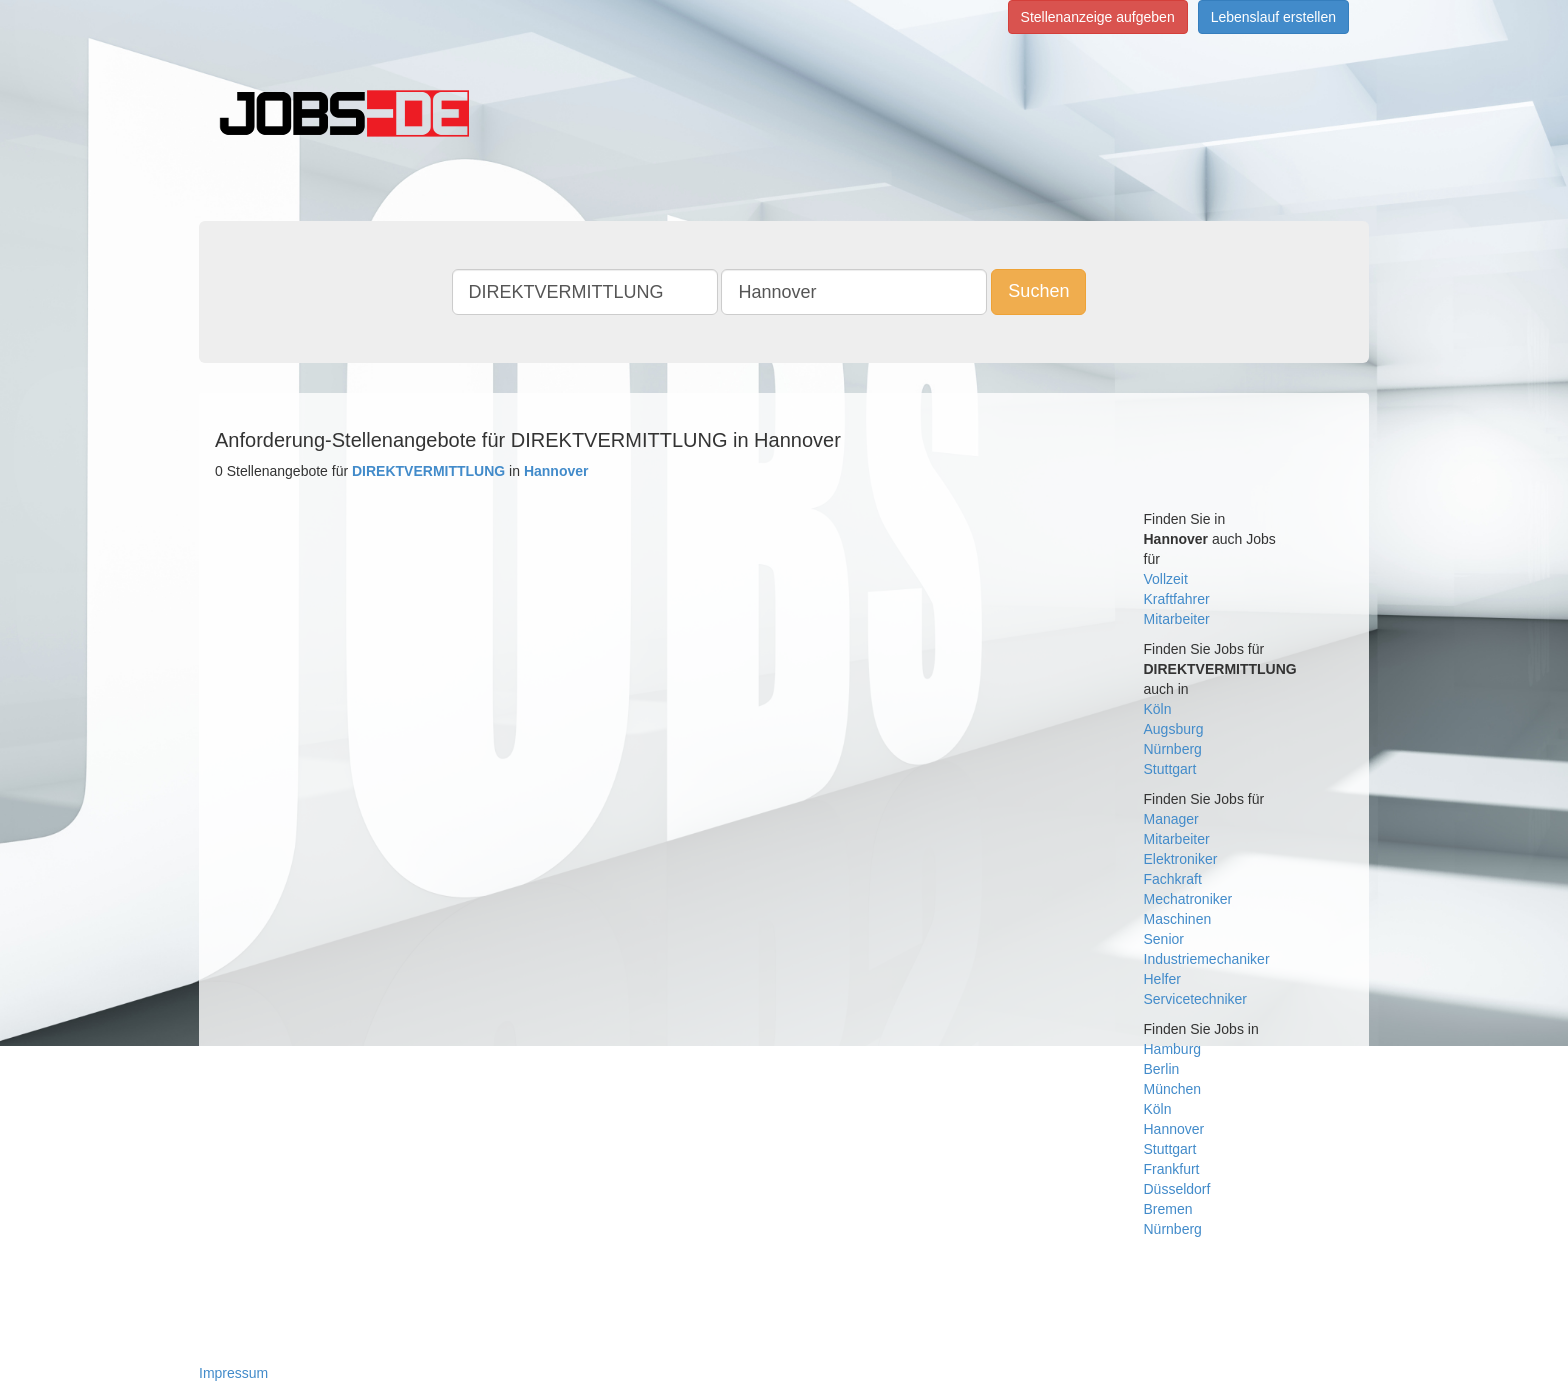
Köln (1158, 709)
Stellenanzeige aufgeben (1098, 17)
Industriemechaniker (1207, 959)
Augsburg (1174, 729)
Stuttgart (1170, 769)
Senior (1164, 939)
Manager (1171, 819)
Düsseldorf (1177, 1189)
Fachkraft (1173, 879)
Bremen (1168, 1209)
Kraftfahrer (1177, 599)
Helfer (1162, 979)
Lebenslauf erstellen (1273, 17)
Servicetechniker (1196, 999)
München (1173, 1089)
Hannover (1174, 1129)
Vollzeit (1166, 579)
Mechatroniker (1188, 899)
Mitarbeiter (1177, 619)
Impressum (233, 1373)
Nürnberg (1173, 749)
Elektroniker (1181, 859)
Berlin (1162, 1069)
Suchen (1038, 291)
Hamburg (1173, 1049)
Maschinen (1178, 919)
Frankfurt (1172, 1169)
